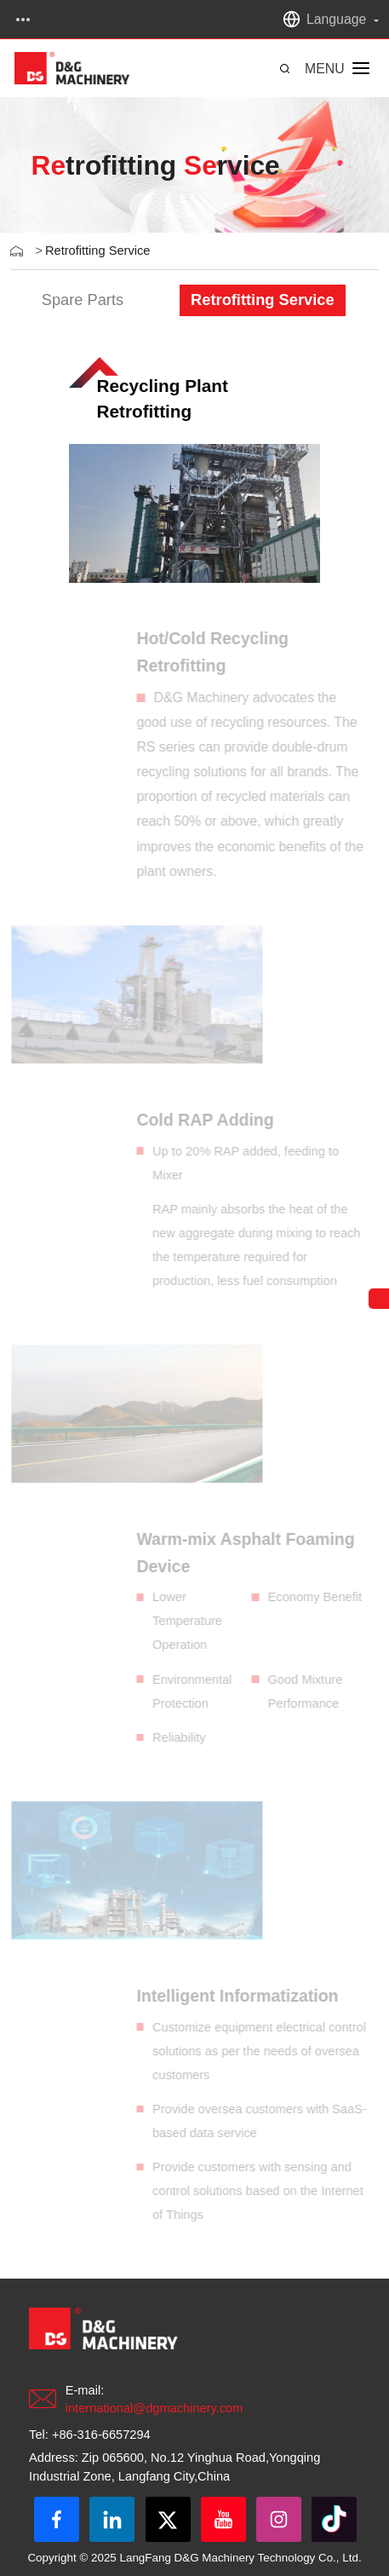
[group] (82, 300)
